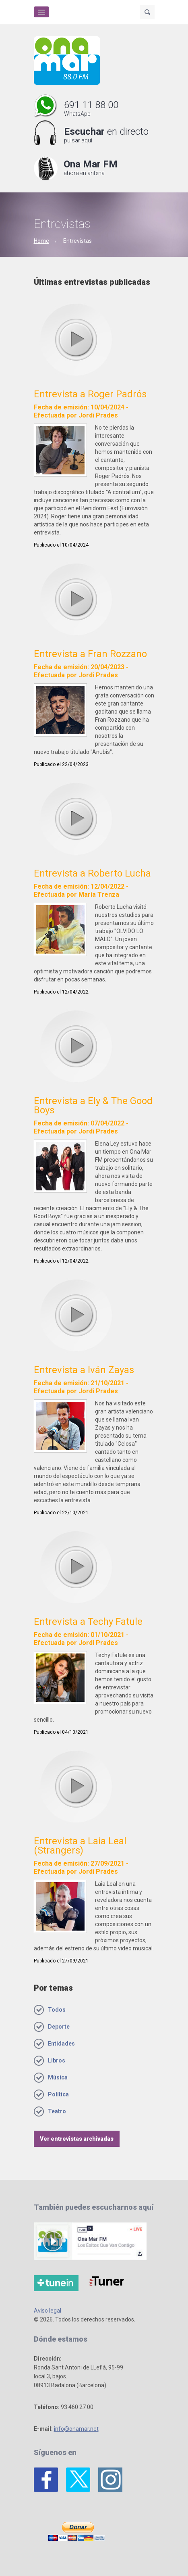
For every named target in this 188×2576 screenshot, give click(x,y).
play (76, 339)
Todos (57, 2009)
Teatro (57, 2111)
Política (58, 2094)
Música (58, 2077)
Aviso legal (47, 2310)
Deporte (59, 2026)
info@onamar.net (76, 2429)
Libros (56, 2060)
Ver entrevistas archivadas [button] (77, 2139)
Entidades (61, 2043)
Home (41, 241)
